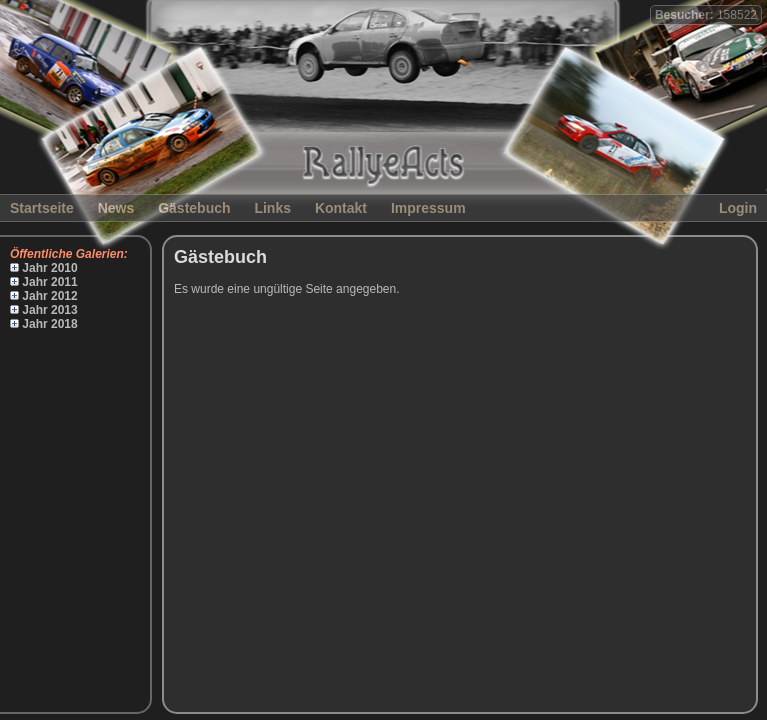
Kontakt (341, 208)
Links (272, 208)
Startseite (42, 208)
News (116, 208)
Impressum (428, 208)
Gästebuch (194, 208)
